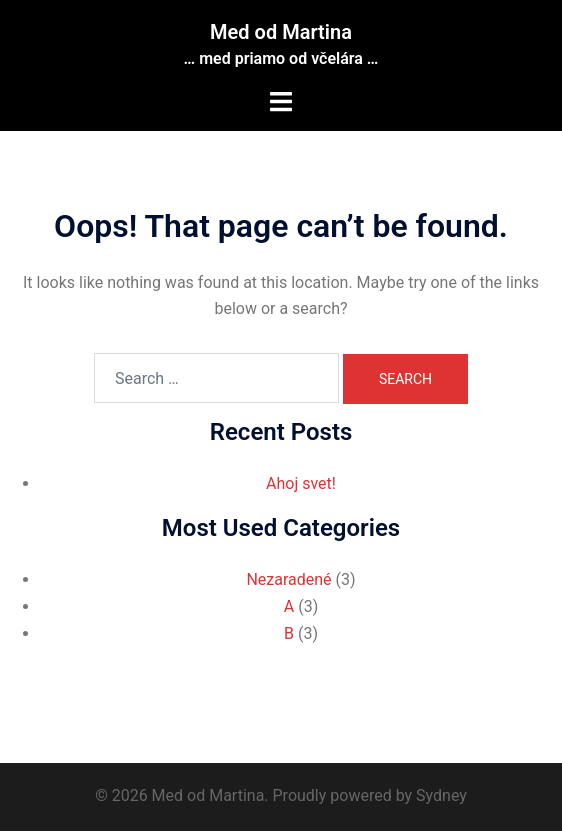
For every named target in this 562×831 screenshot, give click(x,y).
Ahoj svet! (301, 483)
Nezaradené (288, 579)
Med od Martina (281, 32)
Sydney (441, 795)
